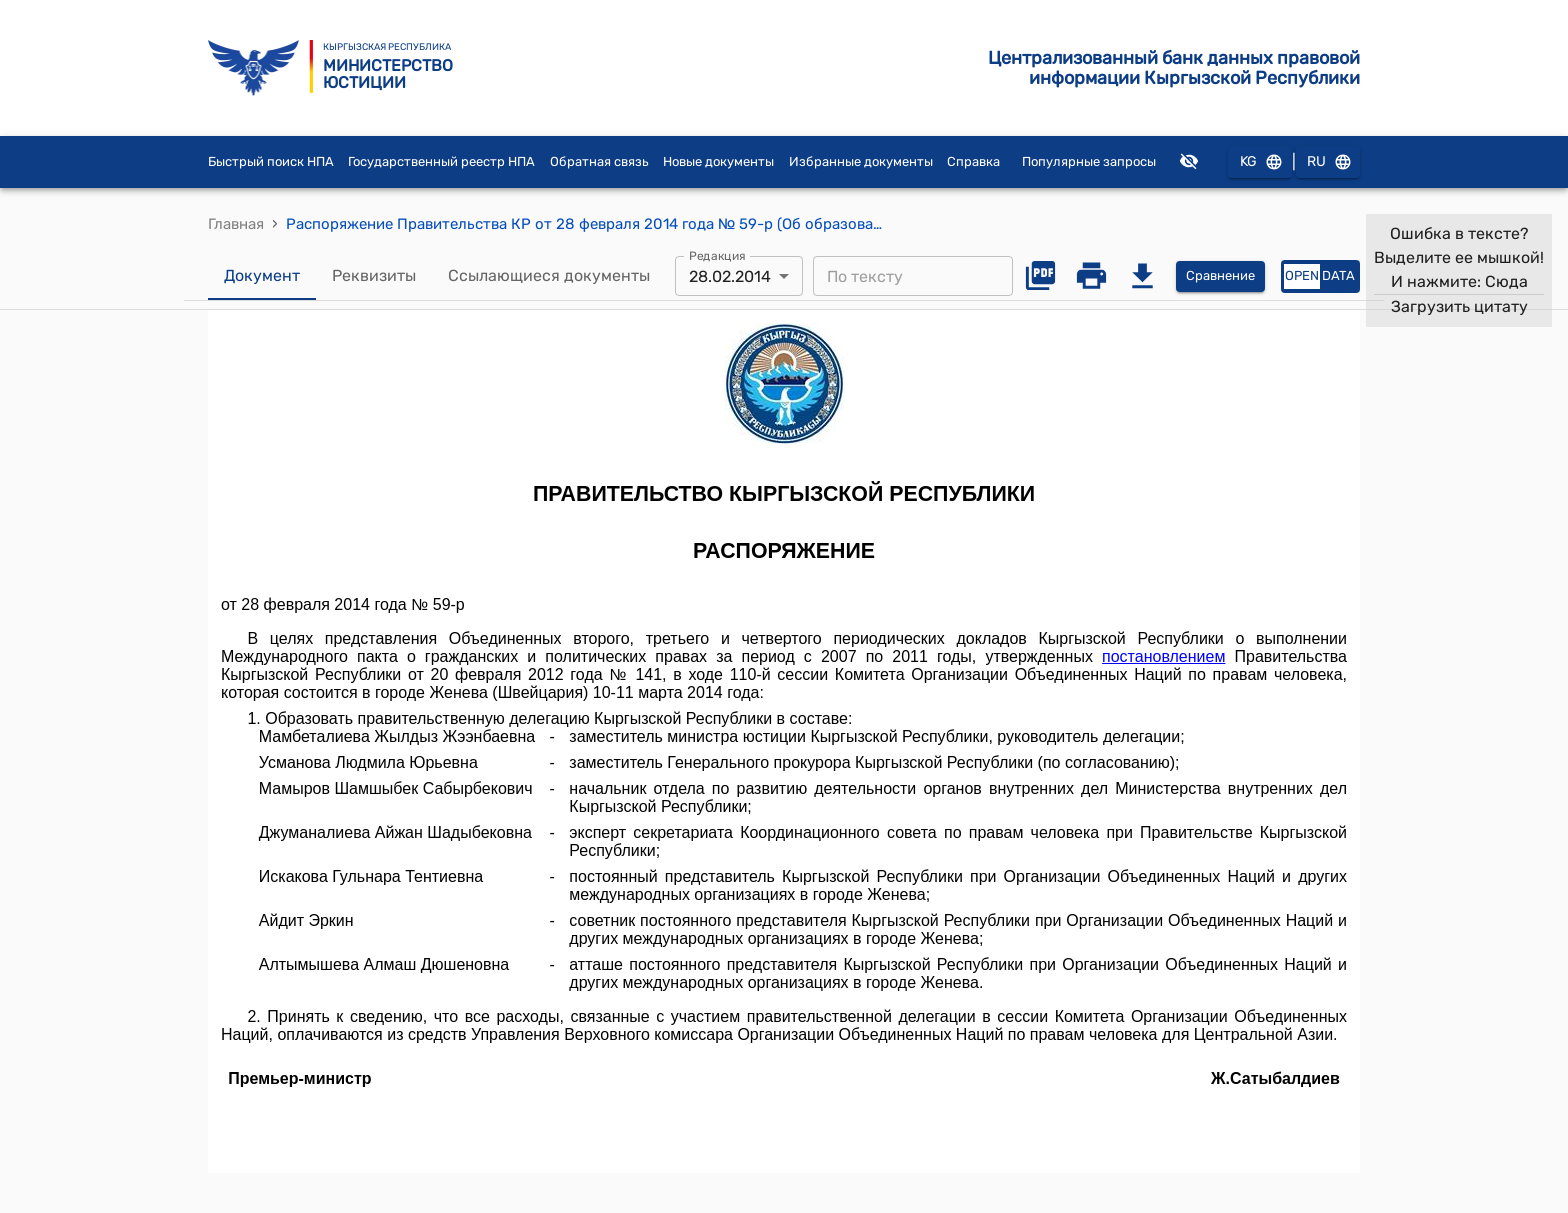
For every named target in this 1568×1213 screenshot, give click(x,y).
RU (1328, 162)
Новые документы (718, 161)
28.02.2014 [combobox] (730, 276)
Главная (236, 224)
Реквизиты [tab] (374, 276)
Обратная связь (599, 161)
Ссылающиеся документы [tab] (549, 276)
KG (1260, 162)
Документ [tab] (262, 276)
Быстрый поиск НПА (271, 161)
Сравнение (1220, 276)
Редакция (717, 256)
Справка (973, 161)
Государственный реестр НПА (441, 161)
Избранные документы (861, 161)
